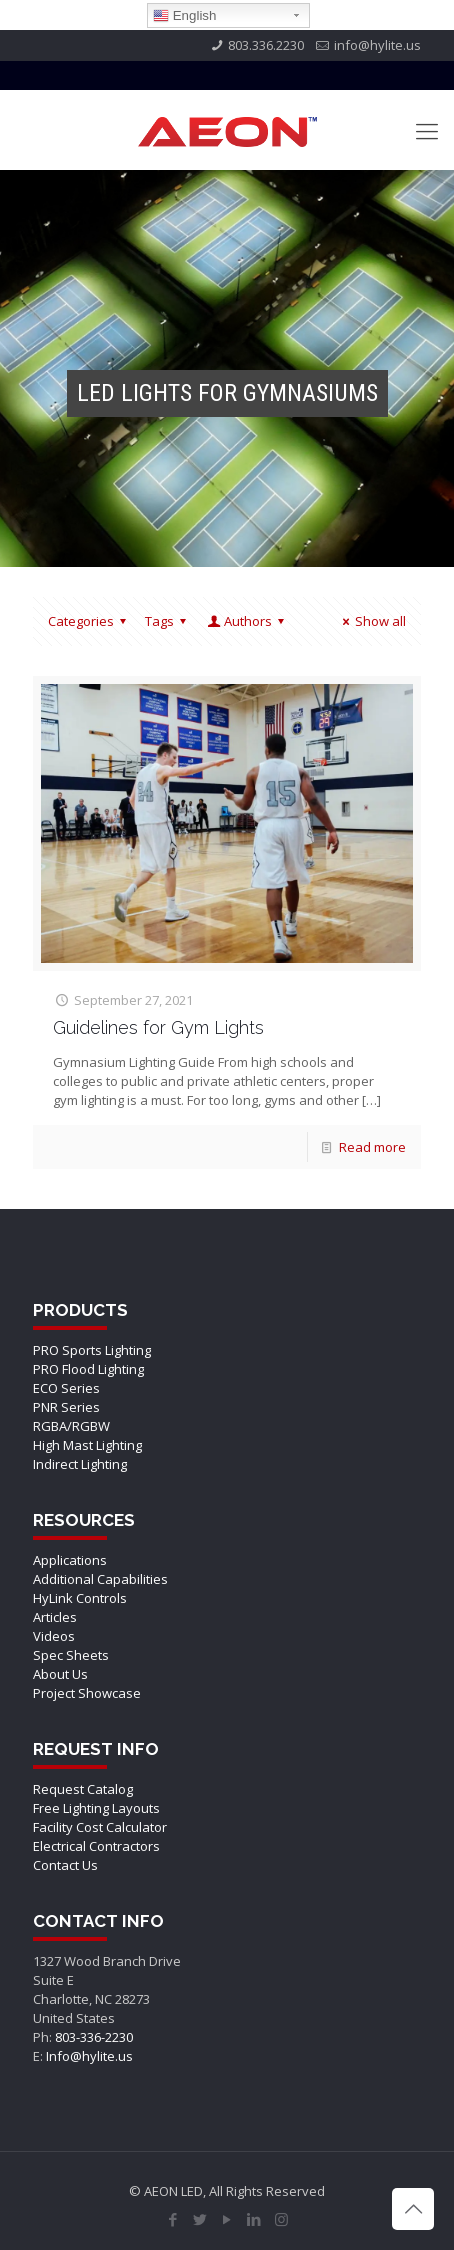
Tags (168, 621)
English (184, 16)
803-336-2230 (94, 2037)
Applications (70, 1560)
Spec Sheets (71, 1655)
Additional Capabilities (100, 1579)
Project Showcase (87, 1693)
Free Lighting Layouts (96, 1808)
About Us (60, 1674)
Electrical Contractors (96, 1846)
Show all (371, 621)
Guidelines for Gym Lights (158, 1027)
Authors (247, 621)
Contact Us (65, 1865)
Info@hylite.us (89, 2056)
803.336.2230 (266, 45)
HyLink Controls (80, 1598)
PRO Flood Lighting (88, 1369)
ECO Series (66, 1388)
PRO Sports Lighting (92, 1350)
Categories (90, 621)
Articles (55, 1617)
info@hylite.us (377, 45)
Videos (54, 1636)
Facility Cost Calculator (100, 1827)
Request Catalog (83, 1789)
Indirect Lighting (80, 1464)
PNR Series (66, 1407)
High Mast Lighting (87, 1445)
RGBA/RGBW (71, 1426)
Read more (372, 1147)
